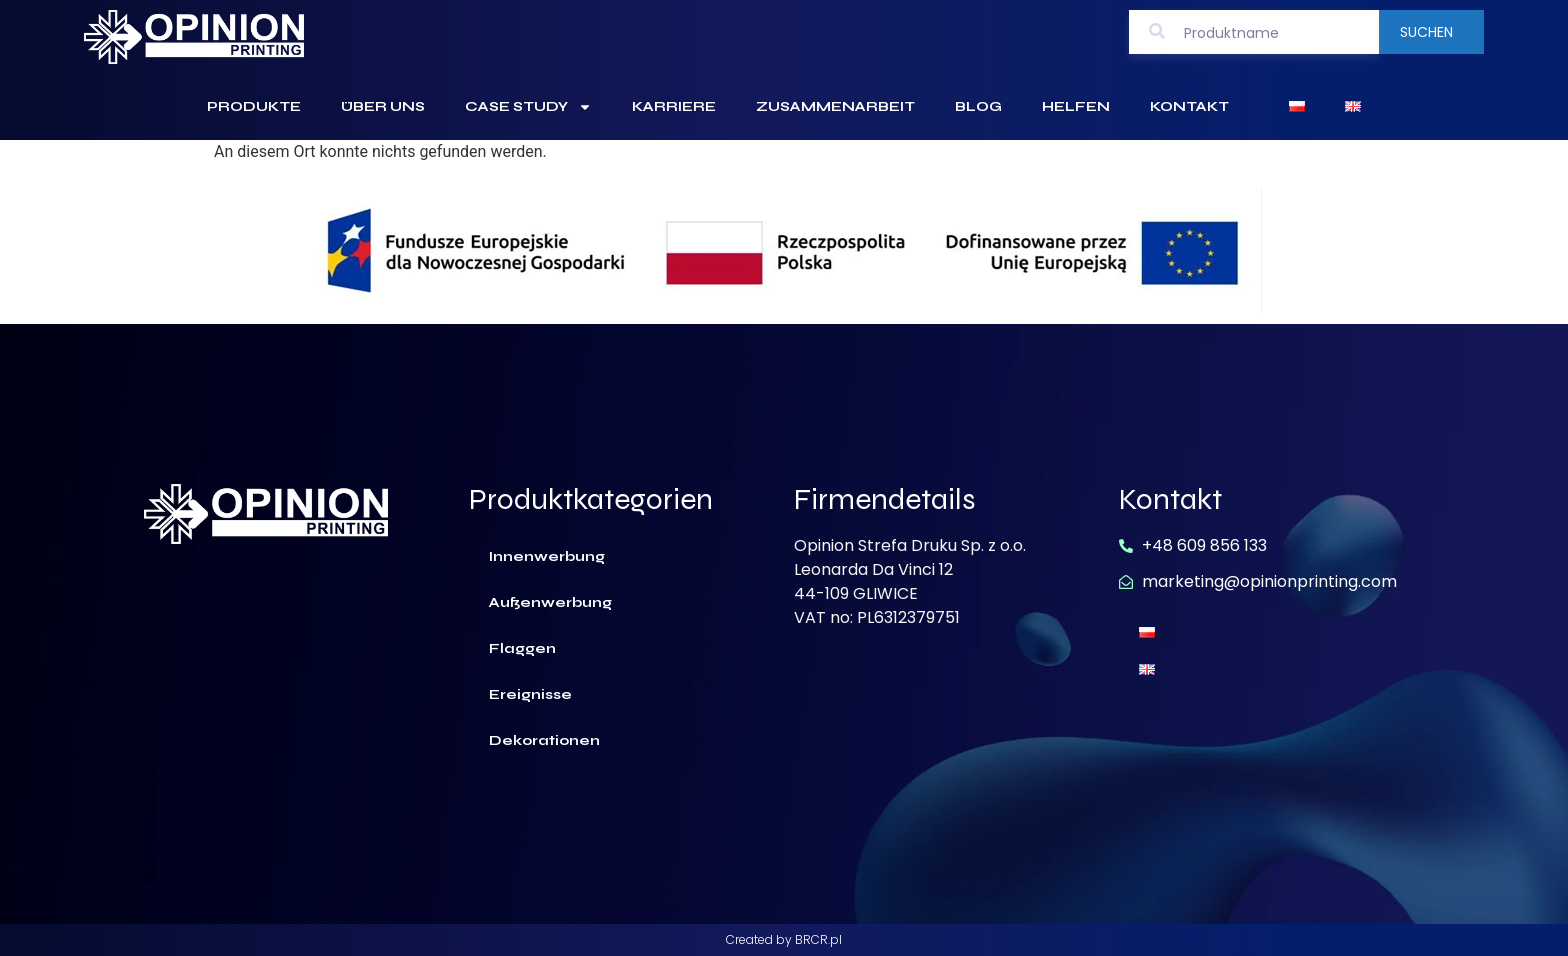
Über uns (383, 106)
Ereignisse (530, 694)
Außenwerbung (550, 602)
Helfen (1076, 106)
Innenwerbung (547, 556)
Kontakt (1189, 106)
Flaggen (522, 648)
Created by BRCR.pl (784, 939)
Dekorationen (544, 740)
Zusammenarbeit (835, 106)
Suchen (1426, 32)
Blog (978, 106)
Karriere (674, 106)
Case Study (528, 107)
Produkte (254, 106)
